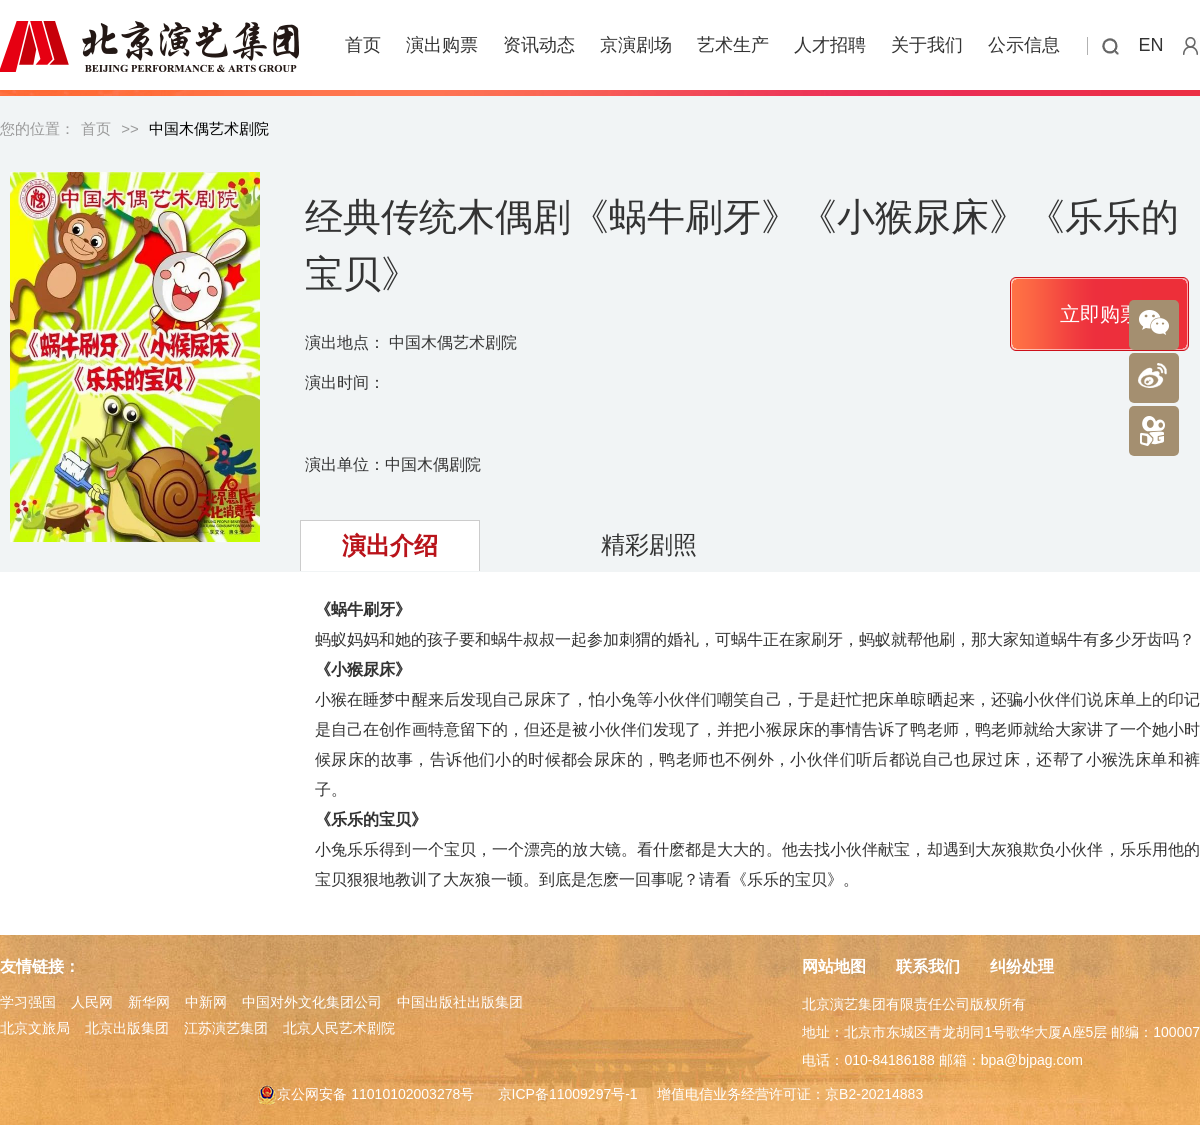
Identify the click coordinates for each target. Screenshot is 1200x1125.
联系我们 (928, 966)
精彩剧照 (649, 544)
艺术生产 (733, 45)
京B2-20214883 (874, 1094)
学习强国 (28, 1002)
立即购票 (1100, 314)
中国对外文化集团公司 (312, 1002)
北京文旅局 (35, 1028)
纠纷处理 (1022, 966)
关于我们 (927, 45)
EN (1151, 45)
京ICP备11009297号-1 (568, 1094)
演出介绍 (390, 545)
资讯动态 (539, 45)
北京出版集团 (127, 1028)
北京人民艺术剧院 (339, 1028)
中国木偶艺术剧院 (209, 128)
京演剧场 (636, 45)
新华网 (149, 1002)
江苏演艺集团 (226, 1028)
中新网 (206, 1002)
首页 (363, 45)
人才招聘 (830, 45)
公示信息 (1024, 45)
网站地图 (834, 966)
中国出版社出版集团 (460, 1002)
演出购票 (442, 45)
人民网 (92, 1002)
